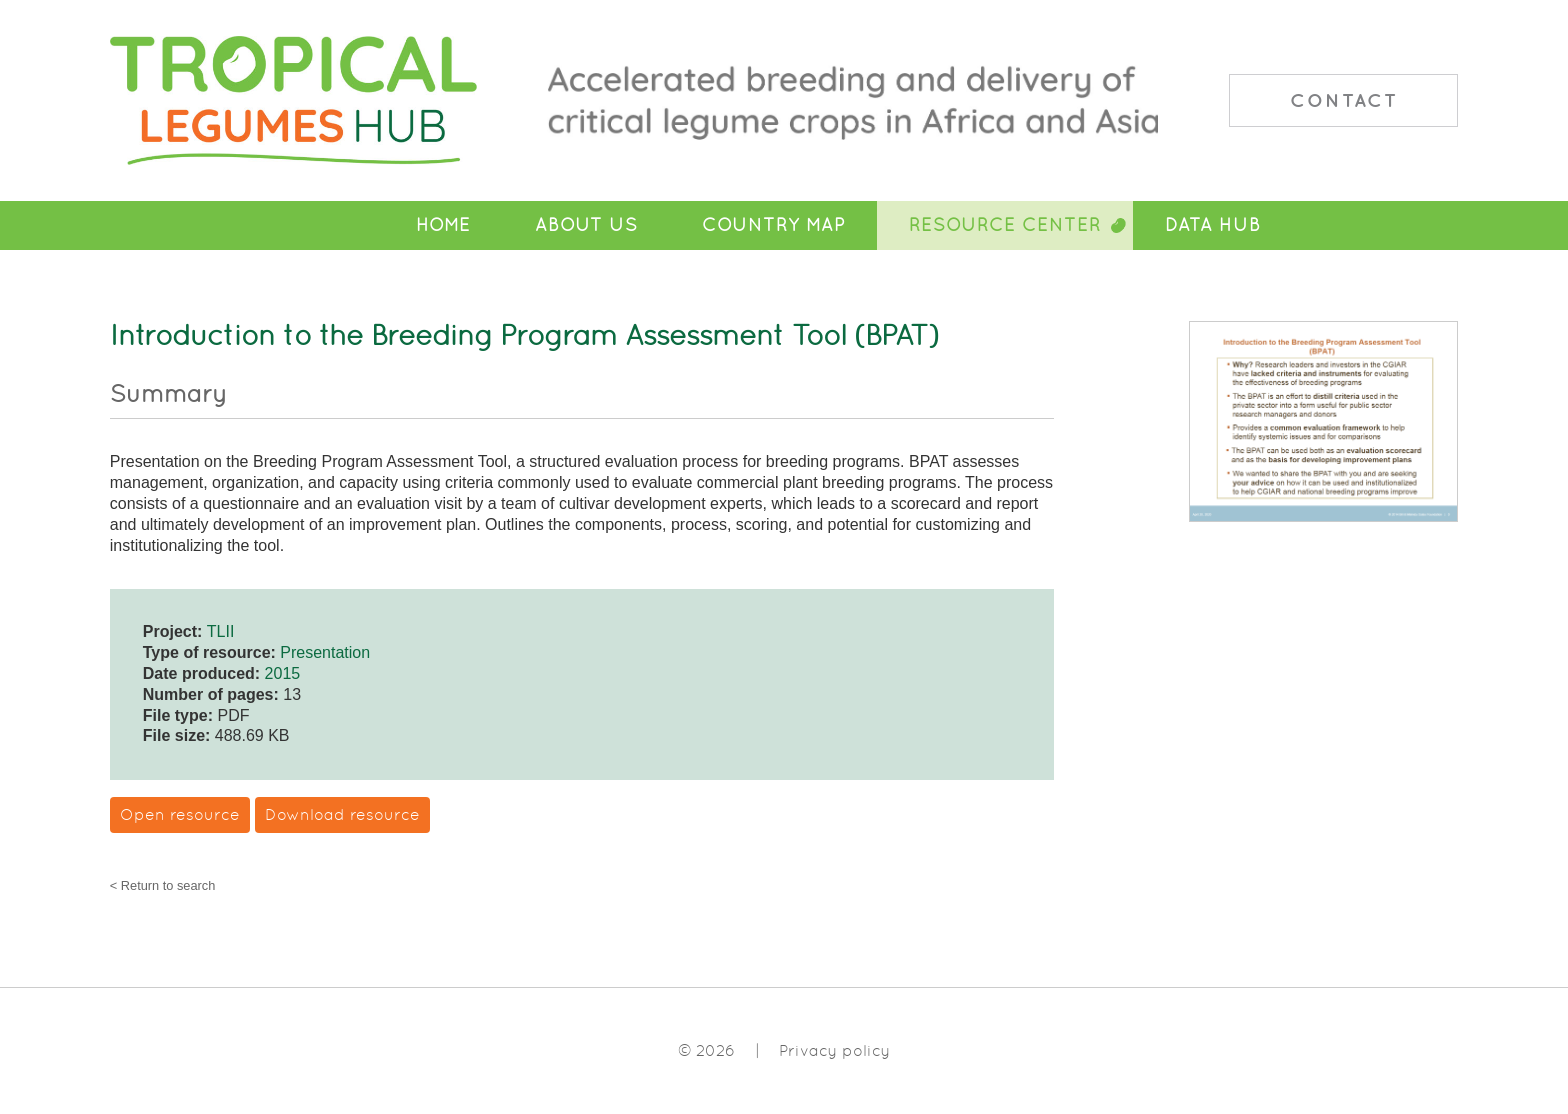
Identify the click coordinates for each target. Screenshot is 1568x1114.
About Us (586, 225)
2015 (283, 673)
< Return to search (163, 886)
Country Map (773, 225)
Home (443, 225)
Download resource (342, 814)
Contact (1344, 100)
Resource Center (1005, 225)
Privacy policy (834, 1050)
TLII (221, 631)
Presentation (325, 652)
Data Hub (1213, 225)
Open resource (180, 814)
